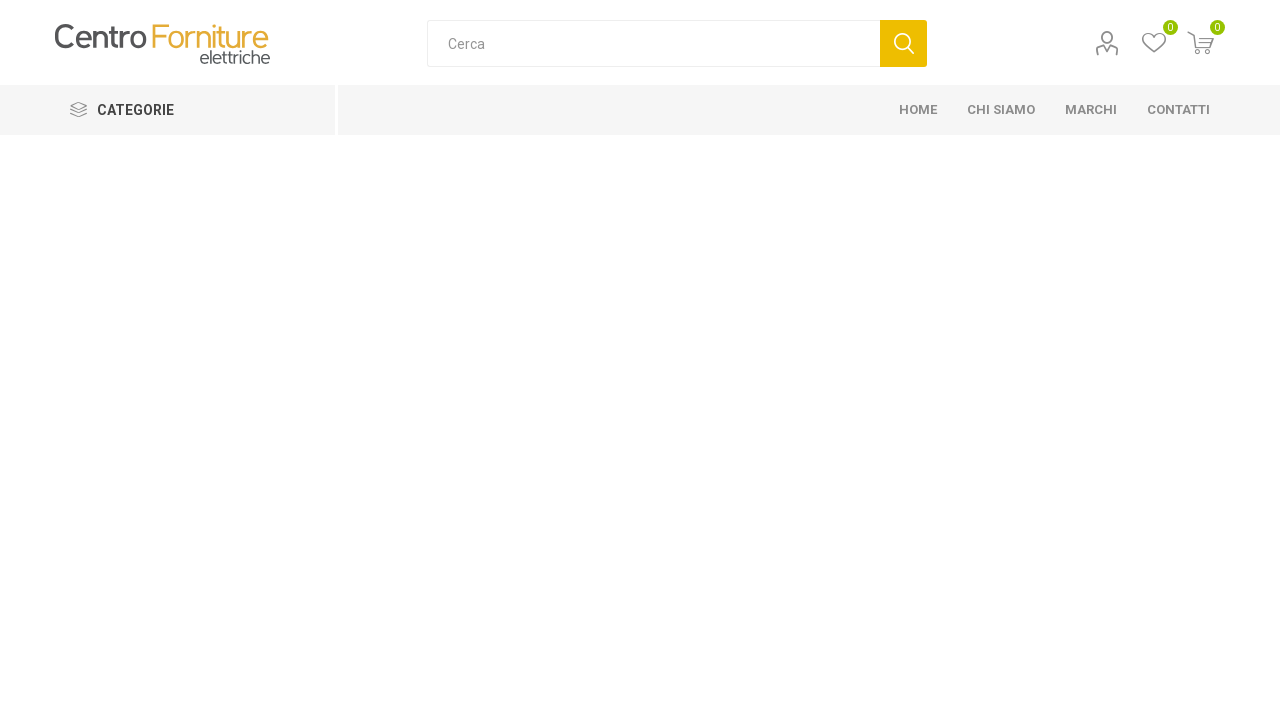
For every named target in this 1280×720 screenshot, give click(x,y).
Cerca (903, 43)
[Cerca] (653, 43)
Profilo (1107, 43)
